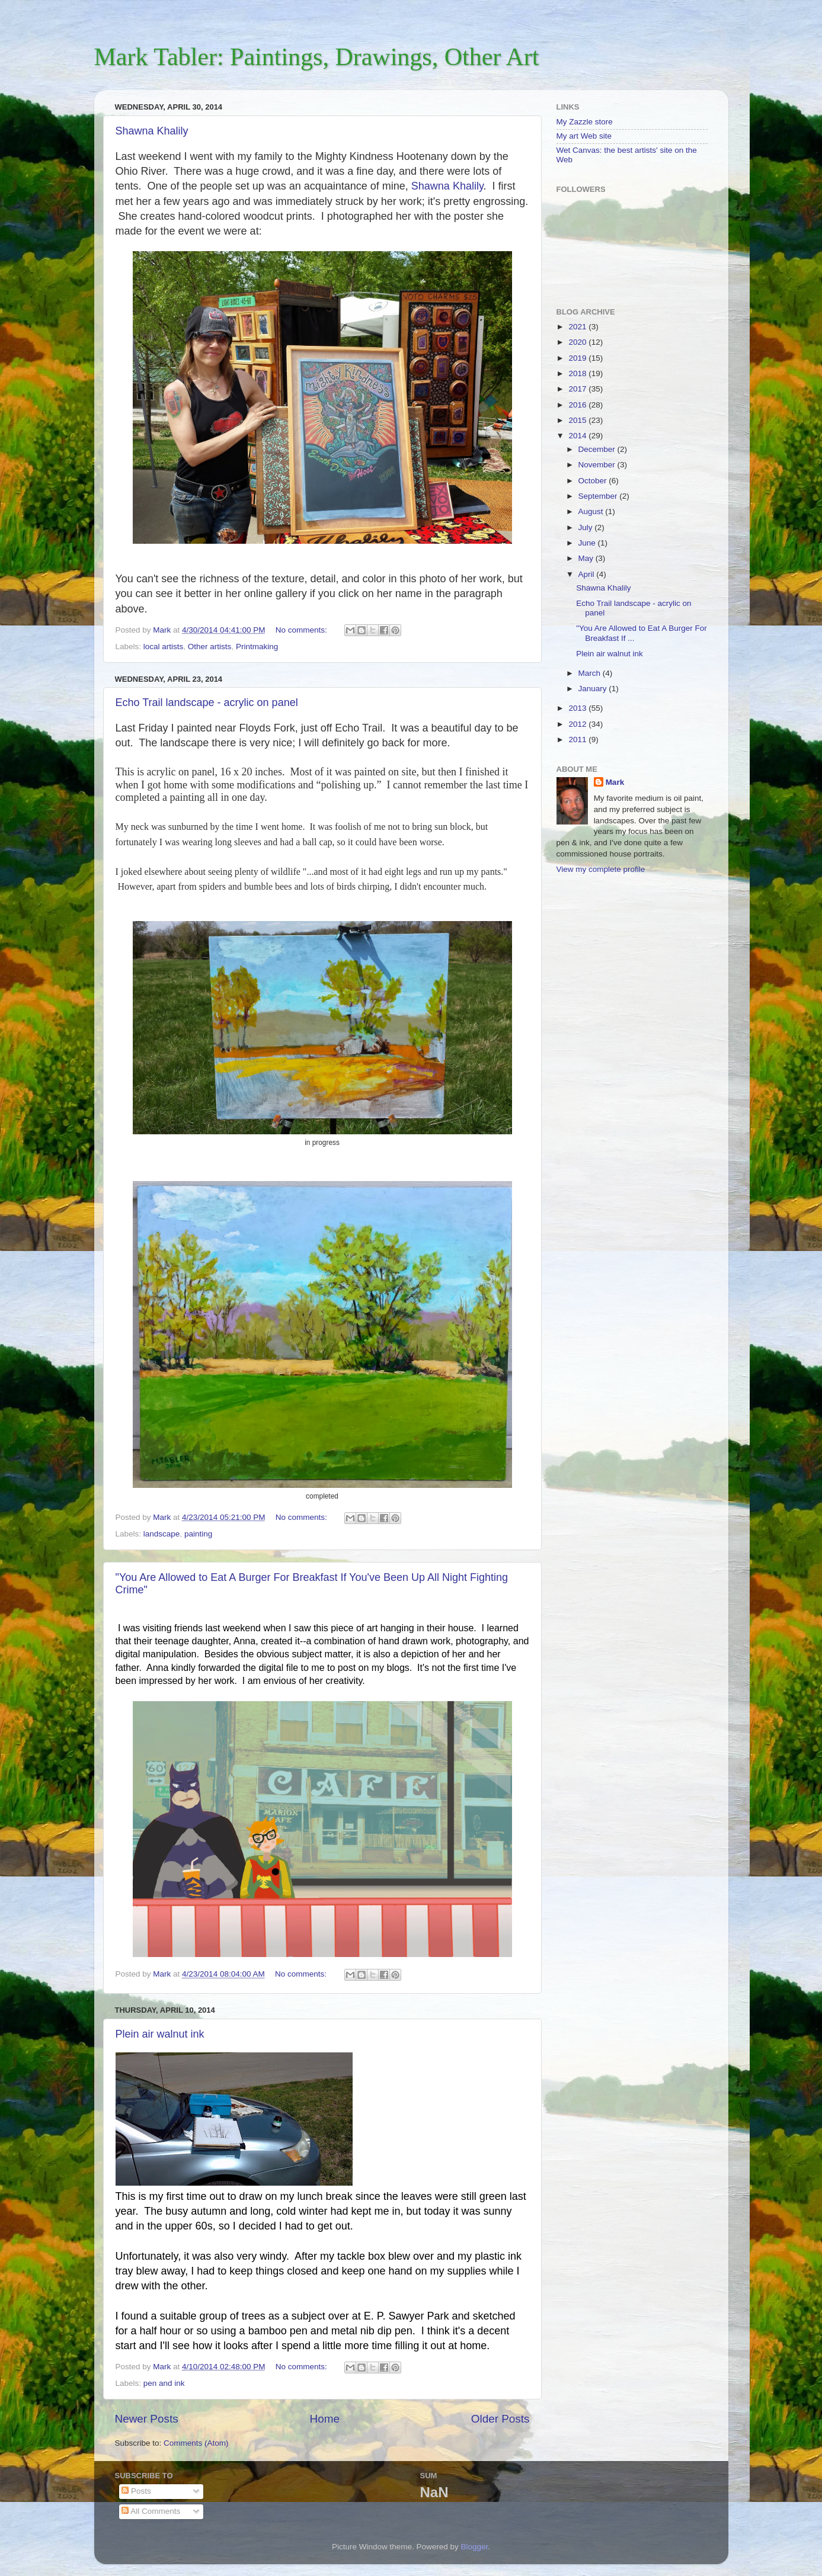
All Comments (150, 2511)
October (593, 480)
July (586, 527)
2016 (578, 404)
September (599, 496)
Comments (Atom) (196, 2443)
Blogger (474, 2546)
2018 (578, 373)
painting (198, 1533)
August (592, 511)
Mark (615, 782)
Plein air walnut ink (160, 2034)
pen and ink (164, 2383)
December (598, 449)
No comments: (303, 629)
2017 (578, 388)
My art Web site (584, 135)
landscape (161, 1533)
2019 (578, 358)
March (590, 673)
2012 (578, 724)
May (587, 558)
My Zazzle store (584, 121)
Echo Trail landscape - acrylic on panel (207, 702)
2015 (578, 420)
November (598, 464)
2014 (578, 435)
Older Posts (500, 2419)
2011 (578, 739)
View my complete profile (600, 869)
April (587, 574)
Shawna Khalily (152, 131)
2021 (578, 326)
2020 (578, 342)
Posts (136, 2491)
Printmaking (257, 646)
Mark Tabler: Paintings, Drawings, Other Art (316, 56)
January (593, 688)
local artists (163, 646)
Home (325, 2419)
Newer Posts (146, 2419)
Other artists (210, 646)
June (588, 542)
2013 (578, 708)
